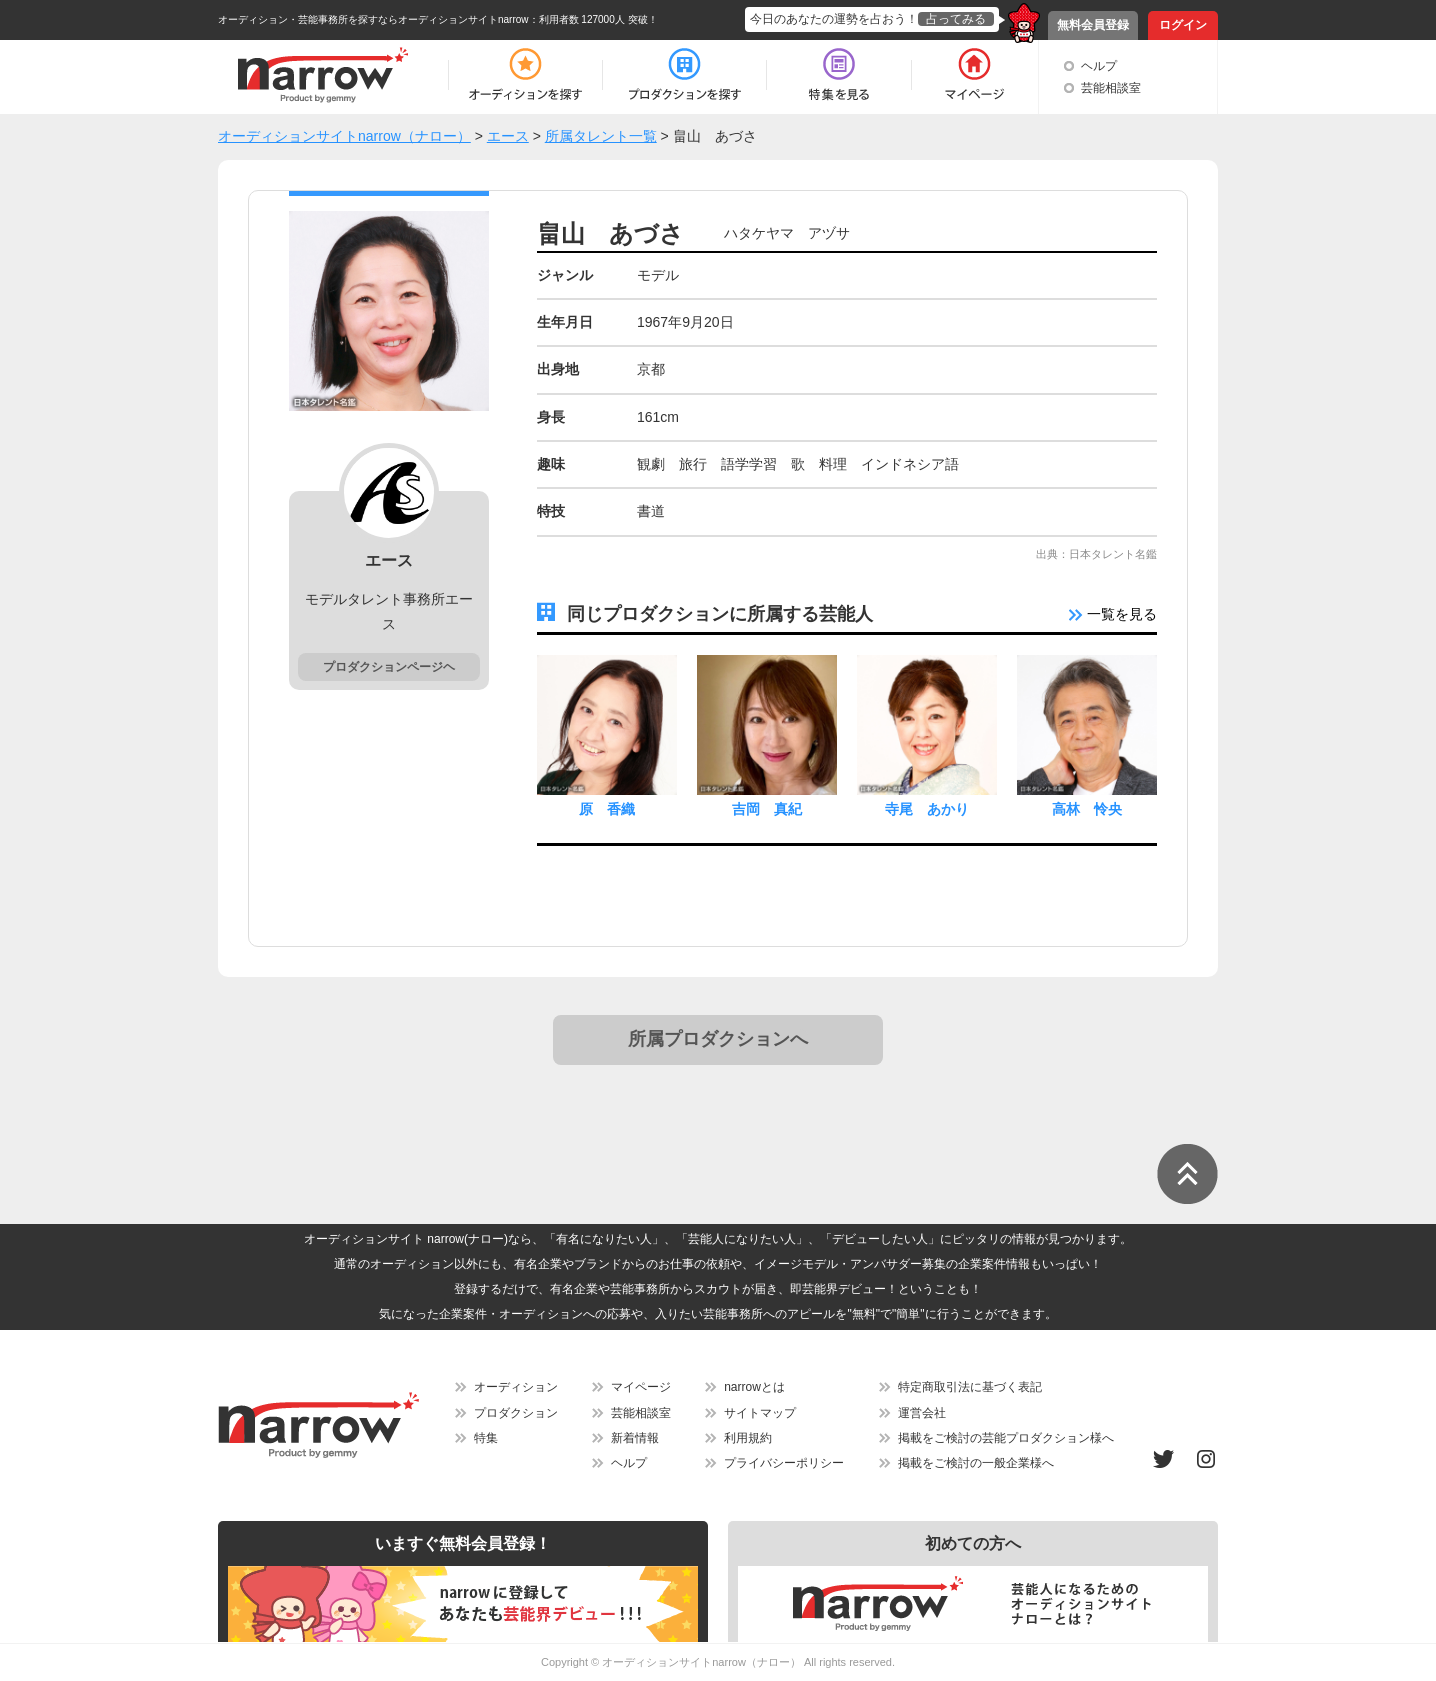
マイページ (641, 1387)
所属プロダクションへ (718, 1039)
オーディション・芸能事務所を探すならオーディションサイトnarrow (373, 19)
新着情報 (635, 1438)
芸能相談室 (1111, 88)
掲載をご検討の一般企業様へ (976, 1463)
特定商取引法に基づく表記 (970, 1387)
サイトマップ (760, 1413)
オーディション (516, 1387)
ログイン (1183, 25)
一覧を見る (1113, 614)
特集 (486, 1438)
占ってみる (956, 19)
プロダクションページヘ (389, 667)
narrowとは (754, 1387)
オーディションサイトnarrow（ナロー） (701, 1662)
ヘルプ (1099, 66)
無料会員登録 (1093, 25)
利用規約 (748, 1438)
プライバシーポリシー (784, 1463)
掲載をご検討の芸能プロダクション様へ (1006, 1438)
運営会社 (922, 1413)
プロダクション (516, 1413)
